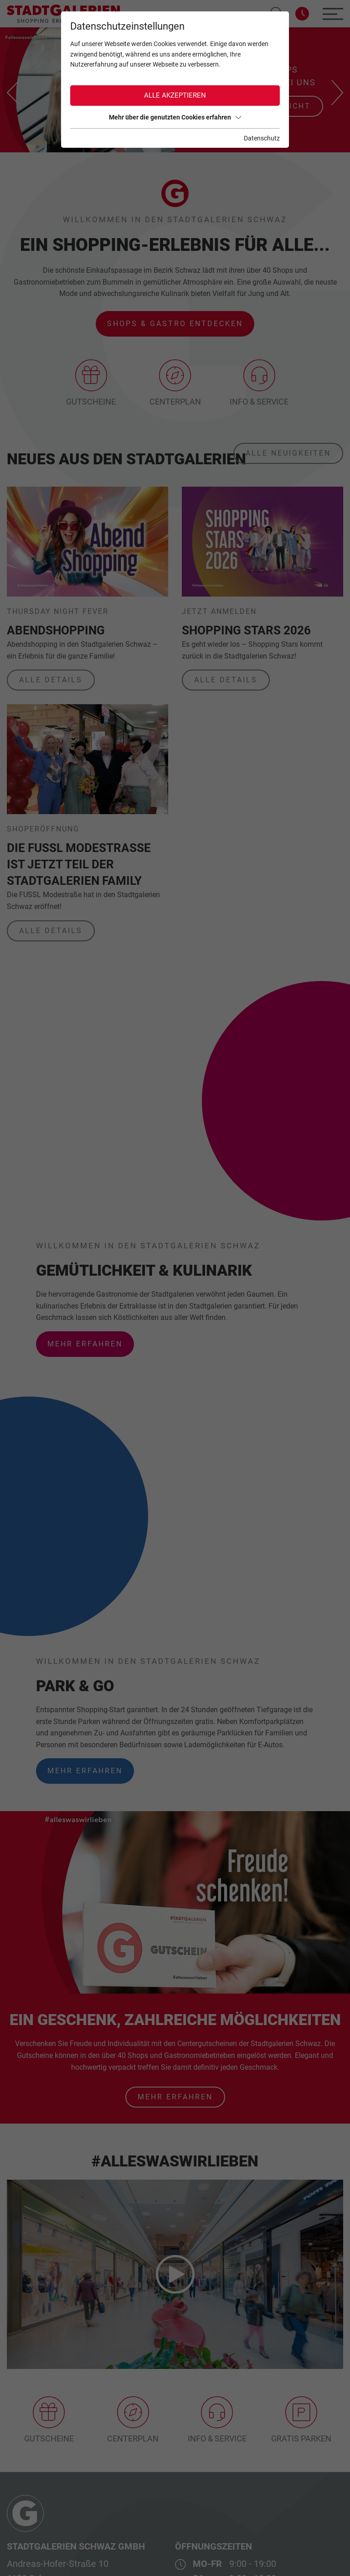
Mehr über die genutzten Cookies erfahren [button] (175, 117)
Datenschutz (262, 138)
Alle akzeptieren (175, 95)
